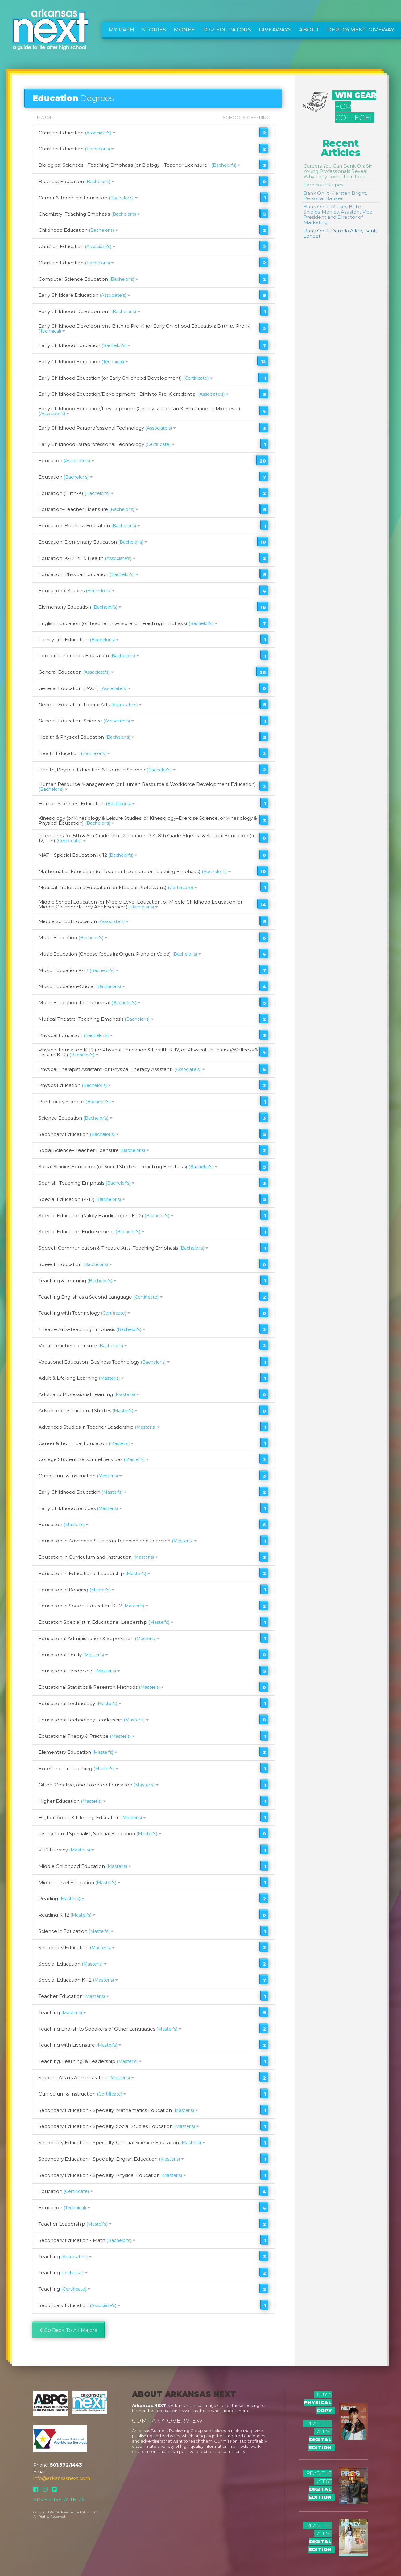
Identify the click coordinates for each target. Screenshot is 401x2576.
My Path (121, 30)
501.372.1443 (66, 2465)
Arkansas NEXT (149, 2405)
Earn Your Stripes (323, 185)
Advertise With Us (59, 2499)
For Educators (226, 30)
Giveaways (275, 30)
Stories (154, 30)
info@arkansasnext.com (61, 2478)
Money (184, 30)
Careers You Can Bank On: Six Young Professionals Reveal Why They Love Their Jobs (338, 171)
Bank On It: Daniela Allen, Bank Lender (340, 233)
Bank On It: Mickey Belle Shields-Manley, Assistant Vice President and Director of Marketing (338, 214)
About (309, 30)
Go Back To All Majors (68, 2330)
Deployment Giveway (360, 30)
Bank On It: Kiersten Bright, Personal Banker (335, 195)
